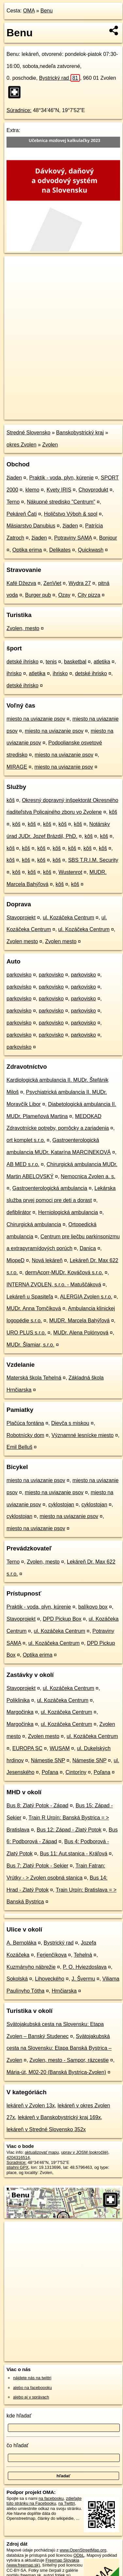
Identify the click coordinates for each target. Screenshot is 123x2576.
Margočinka (20, 1712)
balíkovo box (93, 1607)
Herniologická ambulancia (68, 1212)
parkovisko (19, 975)
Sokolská (17, 1979)
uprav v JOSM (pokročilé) (84, 2152)
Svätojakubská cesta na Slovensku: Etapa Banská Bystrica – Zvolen (59, 2048)
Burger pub (38, 595)
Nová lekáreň (47, 1260)
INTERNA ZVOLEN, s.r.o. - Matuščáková (54, 1284)
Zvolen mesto (22, 941)
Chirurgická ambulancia (34, 1224)
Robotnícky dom (25, 1435)
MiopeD (15, 1260)
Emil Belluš (19, 1447)
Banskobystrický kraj (80, 432)
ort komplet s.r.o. (26, 1140)
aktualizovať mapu (42, 2152)
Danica (88, 1248)
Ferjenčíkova (52, 1955)
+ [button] (15, 267)
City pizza (89, 595)
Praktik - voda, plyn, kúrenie (61, 477)
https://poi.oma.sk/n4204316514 (33, 414)
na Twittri (66, 2503)
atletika (102, 661)
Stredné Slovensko (28, 432)
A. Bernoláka (22, 1943)
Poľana (50, 1772)
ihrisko (14, 673)
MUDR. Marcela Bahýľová (79, 1320)
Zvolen (50, 444)
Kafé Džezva (21, 583)
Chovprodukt (93, 490)
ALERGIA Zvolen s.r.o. (86, 1296)
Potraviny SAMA (73, 538)
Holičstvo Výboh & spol (71, 514)
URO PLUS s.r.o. (26, 1332)
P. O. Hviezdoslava (85, 1967)
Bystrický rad (59, 78)
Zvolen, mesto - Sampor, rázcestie (69, 2060)
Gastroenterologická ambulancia (49, 1188)
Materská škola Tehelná (34, 1377)
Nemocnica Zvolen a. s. (88, 1176)
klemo (32, 490)
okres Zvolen (22, 444)
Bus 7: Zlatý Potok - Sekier (37, 1865)
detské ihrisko (22, 661)
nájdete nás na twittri (32, 2377)
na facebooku (51, 2498)
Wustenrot (70, 872)
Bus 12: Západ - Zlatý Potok (69, 1829)
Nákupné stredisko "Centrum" (61, 502)
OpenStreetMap (52, 409)
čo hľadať (18, 2445)
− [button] (15, 277)
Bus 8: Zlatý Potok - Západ (37, 1805)
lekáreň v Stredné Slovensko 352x (46, 2129)
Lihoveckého (49, 1979)
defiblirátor (19, 1212)
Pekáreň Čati (22, 514)
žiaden (14, 477)
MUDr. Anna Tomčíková (34, 1308)
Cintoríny (76, 1772)
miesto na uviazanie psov (36, 719)
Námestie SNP (48, 1760)
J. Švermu (83, 1979)
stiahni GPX (18, 2167)
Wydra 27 (80, 583)
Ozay (64, 595)
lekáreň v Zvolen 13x (31, 2105)
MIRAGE (17, 767)
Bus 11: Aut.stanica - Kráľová (73, 1853)
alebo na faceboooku (32, 2387)
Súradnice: (19, 110)
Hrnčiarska (64, 1991)
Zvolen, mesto (23, 628)
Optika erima (27, 550)
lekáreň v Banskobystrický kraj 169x (59, 2117)
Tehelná (83, 1955)
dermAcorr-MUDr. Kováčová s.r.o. (64, 1272)
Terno (13, 502)
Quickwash (90, 550)
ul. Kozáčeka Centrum (68, 917)
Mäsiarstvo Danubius (31, 525)
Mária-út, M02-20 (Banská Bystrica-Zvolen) (56, 2072)
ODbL (78, 2555)
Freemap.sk (85, 409)
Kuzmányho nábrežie (31, 1967)
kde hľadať (19, 2415)
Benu (46, 10)
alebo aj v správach (31, 2397)
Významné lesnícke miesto (83, 1435)
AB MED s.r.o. (23, 1164)
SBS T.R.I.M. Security (93, 860)
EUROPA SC (27, 1748)
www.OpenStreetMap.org (83, 2550)
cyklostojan (61, 1504)
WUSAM (59, 1748)
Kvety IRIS (59, 490)
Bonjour (108, 538)
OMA (29, 10)
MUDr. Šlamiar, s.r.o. (30, 1344)
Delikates (60, 550)
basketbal (75, 661)
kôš (11, 800)
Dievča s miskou (70, 1423)
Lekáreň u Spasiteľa (30, 1296)
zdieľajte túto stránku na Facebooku (44, 2501)
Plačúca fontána (25, 1423)
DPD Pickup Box (62, 1619)
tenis (51, 661)
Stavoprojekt (21, 917)
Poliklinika (18, 1700)
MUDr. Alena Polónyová (80, 1332)
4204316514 (18, 2157)
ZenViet (52, 583)
